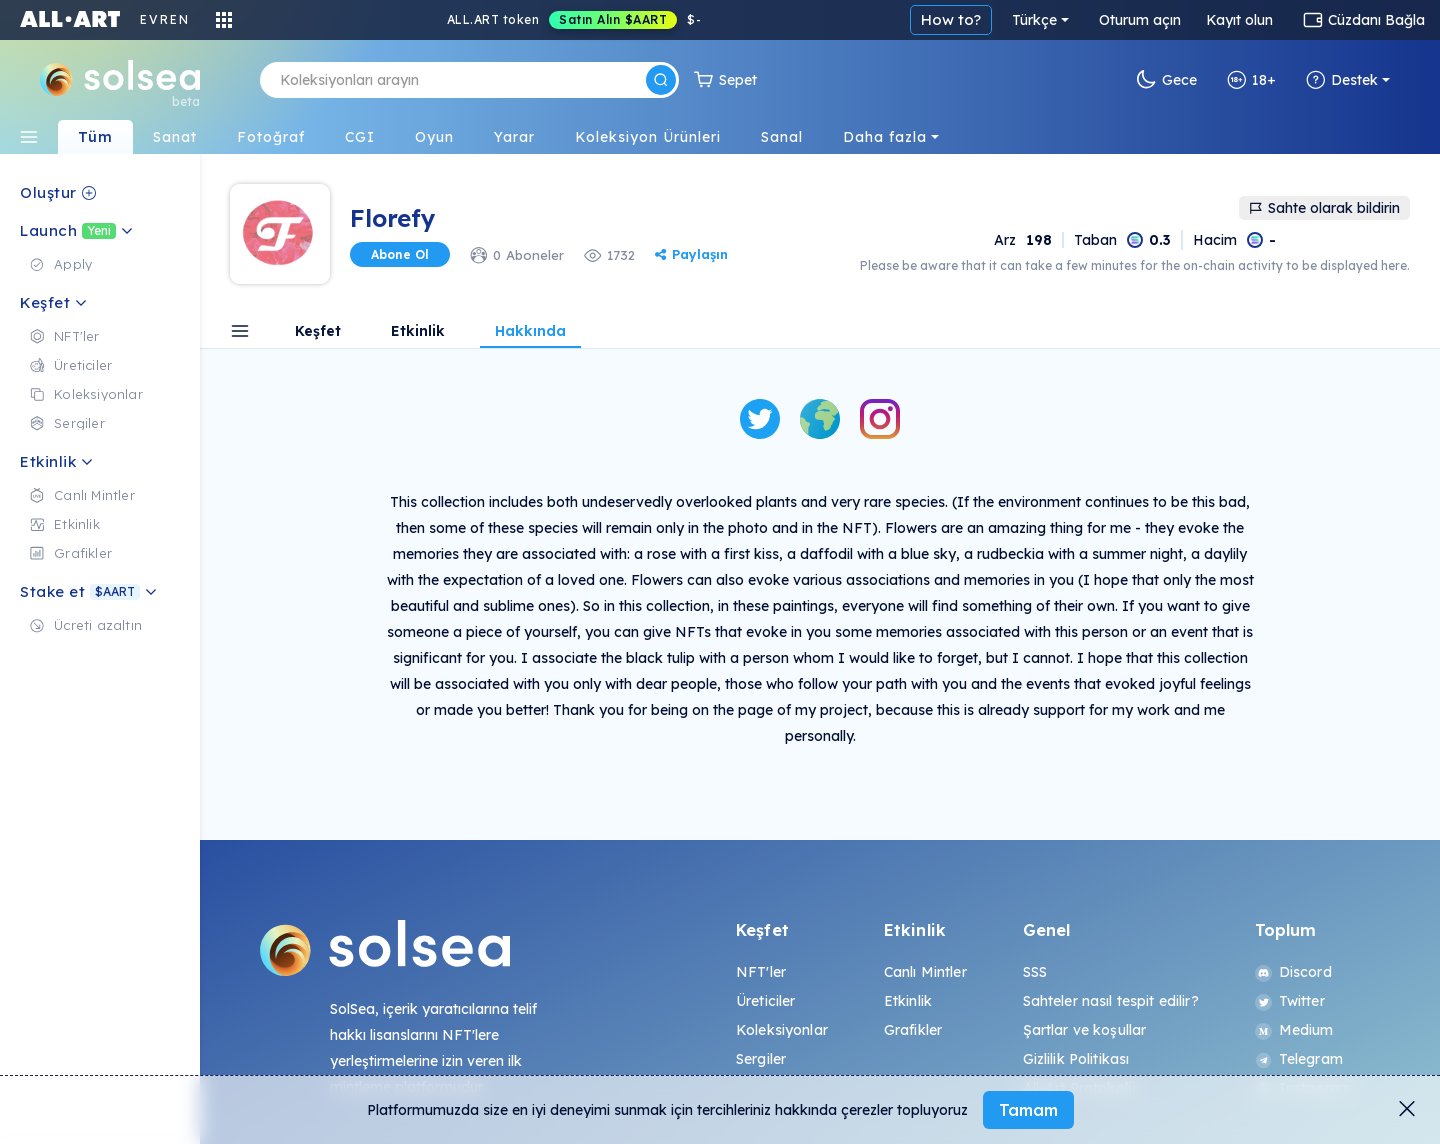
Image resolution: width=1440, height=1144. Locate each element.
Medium (1294, 1030)
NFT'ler (761, 972)
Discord (1293, 972)
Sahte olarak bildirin (1324, 208)
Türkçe (1034, 20)
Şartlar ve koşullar (1085, 1030)
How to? (951, 19)
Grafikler (913, 1030)
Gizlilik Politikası (1076, 1059)
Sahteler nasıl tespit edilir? (1111, 1001)
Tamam (1028, 1110)
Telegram (1299, 1059)
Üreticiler (765, 1001)
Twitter (1290, 1001)
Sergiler (761, 1059)
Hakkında (530, 332)
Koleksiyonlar (782, 1030)
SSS (1035, 972)
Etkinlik (418, 332)
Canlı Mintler (925, 972)
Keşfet (318, 332)
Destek (1342, 80)
